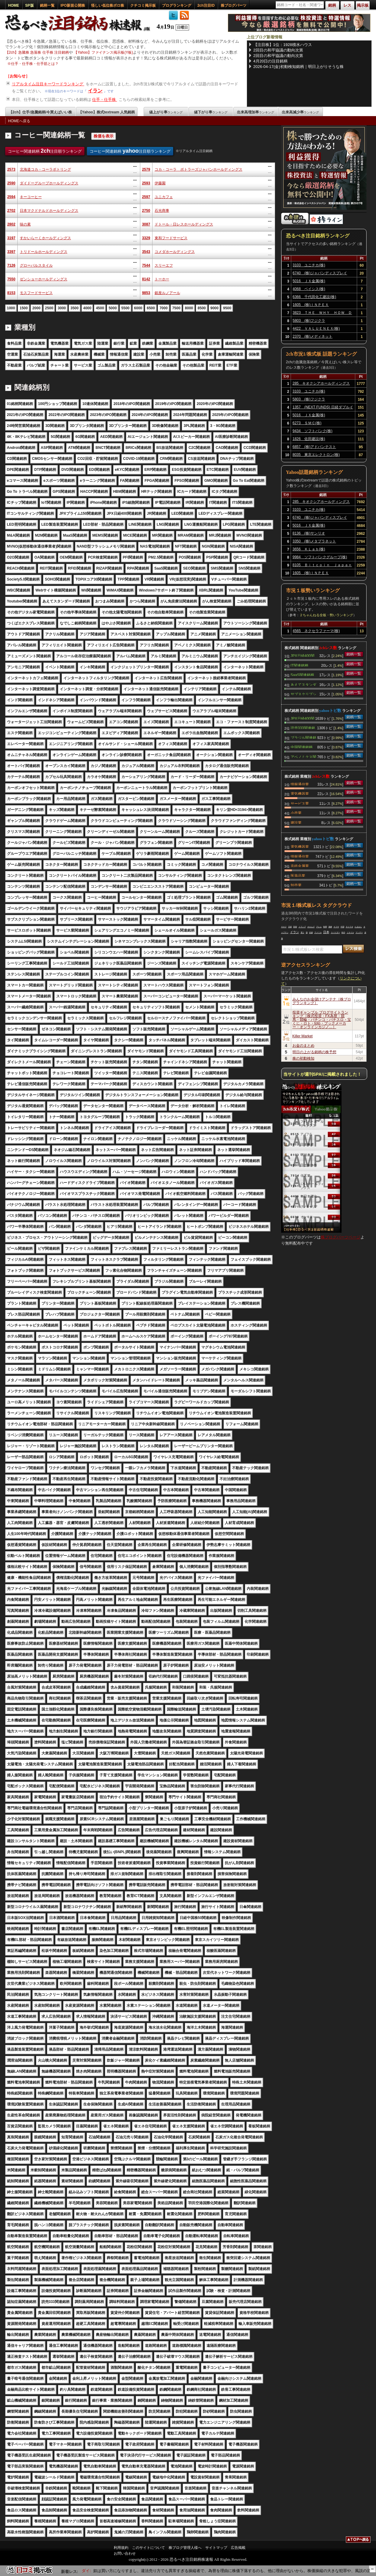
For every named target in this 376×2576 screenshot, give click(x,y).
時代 (343, 932)
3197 (11, 238)
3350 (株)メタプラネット (314, 541)
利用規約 (121, 2548)
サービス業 (300, 803)
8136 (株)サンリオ (308, 533)
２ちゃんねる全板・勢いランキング (326, 615)
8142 (146, 279)
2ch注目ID (206, 5)
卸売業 (296, 884)
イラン (95, 90)
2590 (11, 183)
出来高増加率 (255, 112)
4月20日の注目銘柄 (270, 61)
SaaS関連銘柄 (302, 674)
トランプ (302, 927)
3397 (11, 252)
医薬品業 (298, 875)
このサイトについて (148, 2548)
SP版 (29, 5)
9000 (214, 308)
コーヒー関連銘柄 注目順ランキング (45, 151)
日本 (326, 932)
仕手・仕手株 (104, 99)
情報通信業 (300, 783)
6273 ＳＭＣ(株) (306, 423)
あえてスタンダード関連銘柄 (303, 684)
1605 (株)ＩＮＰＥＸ (311, 305)
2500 (49, 308)
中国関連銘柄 (302, 746)
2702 (11, 210)
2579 (146, 169)
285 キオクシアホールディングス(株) (321, 384)
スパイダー (335, 932)
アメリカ (318, 932)
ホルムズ (311, 927)
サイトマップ (216, 2548)
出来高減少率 (300, 112)
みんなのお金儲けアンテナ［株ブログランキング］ (321, 1001)
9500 (227, 308)
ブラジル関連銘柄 (303, 737)
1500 (24, 308)
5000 (113, 308)
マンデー (359, 932)
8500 (202, 308)
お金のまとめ (303, 1045)
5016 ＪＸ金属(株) (309, 281)
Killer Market (302, 1036)
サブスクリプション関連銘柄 (303, 693)
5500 (125, 308)
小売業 (296, 812)
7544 (146, 265)
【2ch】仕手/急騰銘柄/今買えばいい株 (40, 112)
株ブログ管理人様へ (185, 2548)
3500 (74, 308)
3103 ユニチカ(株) (309, 265)
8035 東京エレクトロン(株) (316, 455)
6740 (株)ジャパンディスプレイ (320, 273)
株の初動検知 (303, 1058)
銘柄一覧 (47, 5)
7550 (11, 279)
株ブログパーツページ (340, 1237)
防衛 (295, 927)
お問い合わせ (125, 2553)
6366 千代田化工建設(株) (314, 297)
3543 (146, 252)
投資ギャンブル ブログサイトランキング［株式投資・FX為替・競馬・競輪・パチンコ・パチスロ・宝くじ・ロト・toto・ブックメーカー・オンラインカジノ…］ (321, 1019)
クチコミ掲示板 (143, 5)
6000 (138, 308)
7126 (11, 265)
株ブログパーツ (233, 5)
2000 (36, 308)
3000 (62, 308)
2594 (11, 197)
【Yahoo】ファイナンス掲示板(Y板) (103, 52)
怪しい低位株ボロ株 (107, 5)
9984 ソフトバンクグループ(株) (319, 557)
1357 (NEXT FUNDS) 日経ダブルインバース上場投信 (322, 408)
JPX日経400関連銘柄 (302, 655)
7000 (163, 308)
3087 (146, 224)
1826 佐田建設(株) (308, 439)
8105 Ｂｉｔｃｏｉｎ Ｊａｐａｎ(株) (322, 566)
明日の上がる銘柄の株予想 (314, 1052)
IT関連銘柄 (300, 664)
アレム (319, 927)
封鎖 (311, 932)
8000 (189, 308)
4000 (87, 308)
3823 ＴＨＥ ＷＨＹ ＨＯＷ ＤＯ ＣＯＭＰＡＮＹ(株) (322, 314)
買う (302, 932)
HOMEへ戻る (19, 121)
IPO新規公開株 (73, 5)
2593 (146, 183)
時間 (325, 927)
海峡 (330, 927)
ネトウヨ (349, 927)
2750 (146, 210)
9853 (146, 293)
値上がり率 (166, 112)
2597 (146, 197)
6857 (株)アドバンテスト (314, 447)
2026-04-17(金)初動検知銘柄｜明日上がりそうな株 (298, 66)
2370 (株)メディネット (313, 336)
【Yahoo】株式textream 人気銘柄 (106, 112)
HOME (13, 5)
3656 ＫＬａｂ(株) (308, 549)
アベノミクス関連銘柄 (303, 756)
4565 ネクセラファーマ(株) (316, 631)
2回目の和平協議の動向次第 (278, 50)
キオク (284, 927)
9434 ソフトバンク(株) (312, 431)
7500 (176, 308)
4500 (100, 308)
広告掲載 (238, 2548)
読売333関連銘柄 (303, 727)
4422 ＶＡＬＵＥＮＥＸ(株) (316, 328)
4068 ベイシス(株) (309, 289)
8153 (11, 293)
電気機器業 (300, 793)
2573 (11, 169)
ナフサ (336, 927)
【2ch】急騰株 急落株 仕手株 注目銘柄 (37, 52)
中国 (342, 927)
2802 (11, 224)
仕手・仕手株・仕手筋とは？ (35, 64)
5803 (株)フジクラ (309, 320)
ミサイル (350, 932)
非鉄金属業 (300, 865)
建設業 (296, 822)
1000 (11, 308)
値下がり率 (210, 112)
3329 (146, 238)
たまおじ (358, 927)
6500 (151, 308)
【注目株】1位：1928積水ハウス (282, 44)
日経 (290, 927)
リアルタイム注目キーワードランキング (48, 84)
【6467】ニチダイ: (91, 2570)
